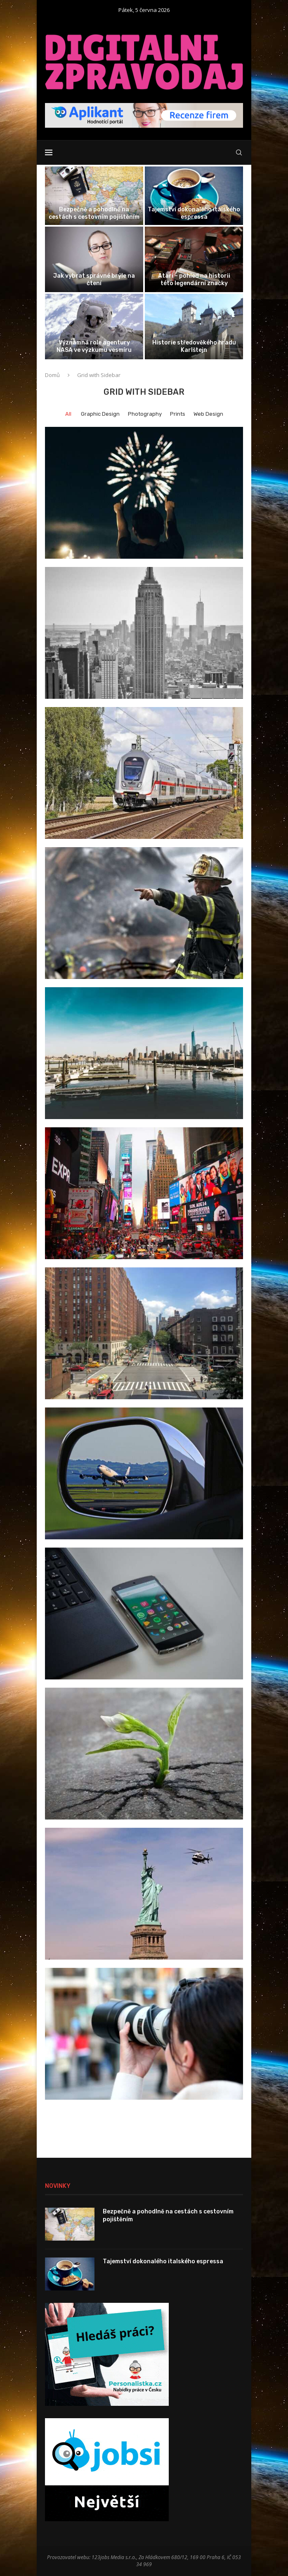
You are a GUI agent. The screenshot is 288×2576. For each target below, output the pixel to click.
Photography (145, 414)
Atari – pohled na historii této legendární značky (194, 279)
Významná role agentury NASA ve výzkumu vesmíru (94, 346)
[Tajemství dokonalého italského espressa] (194, 195)
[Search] (239, 152)
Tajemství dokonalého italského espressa (194, 213)
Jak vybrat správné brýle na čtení (94, 279)
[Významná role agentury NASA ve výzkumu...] (94, 326)
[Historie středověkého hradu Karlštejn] (194, 326)
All (68, 414)
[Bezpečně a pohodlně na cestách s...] (94, 195)
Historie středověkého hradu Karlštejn (194, 346)
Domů (52, 375)
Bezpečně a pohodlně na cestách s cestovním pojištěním (94, 213)
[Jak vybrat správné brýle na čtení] (94, 259)
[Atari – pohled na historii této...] (194, 259)
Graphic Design (100, 414)
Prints (177, 414)
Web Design (208, 414)
